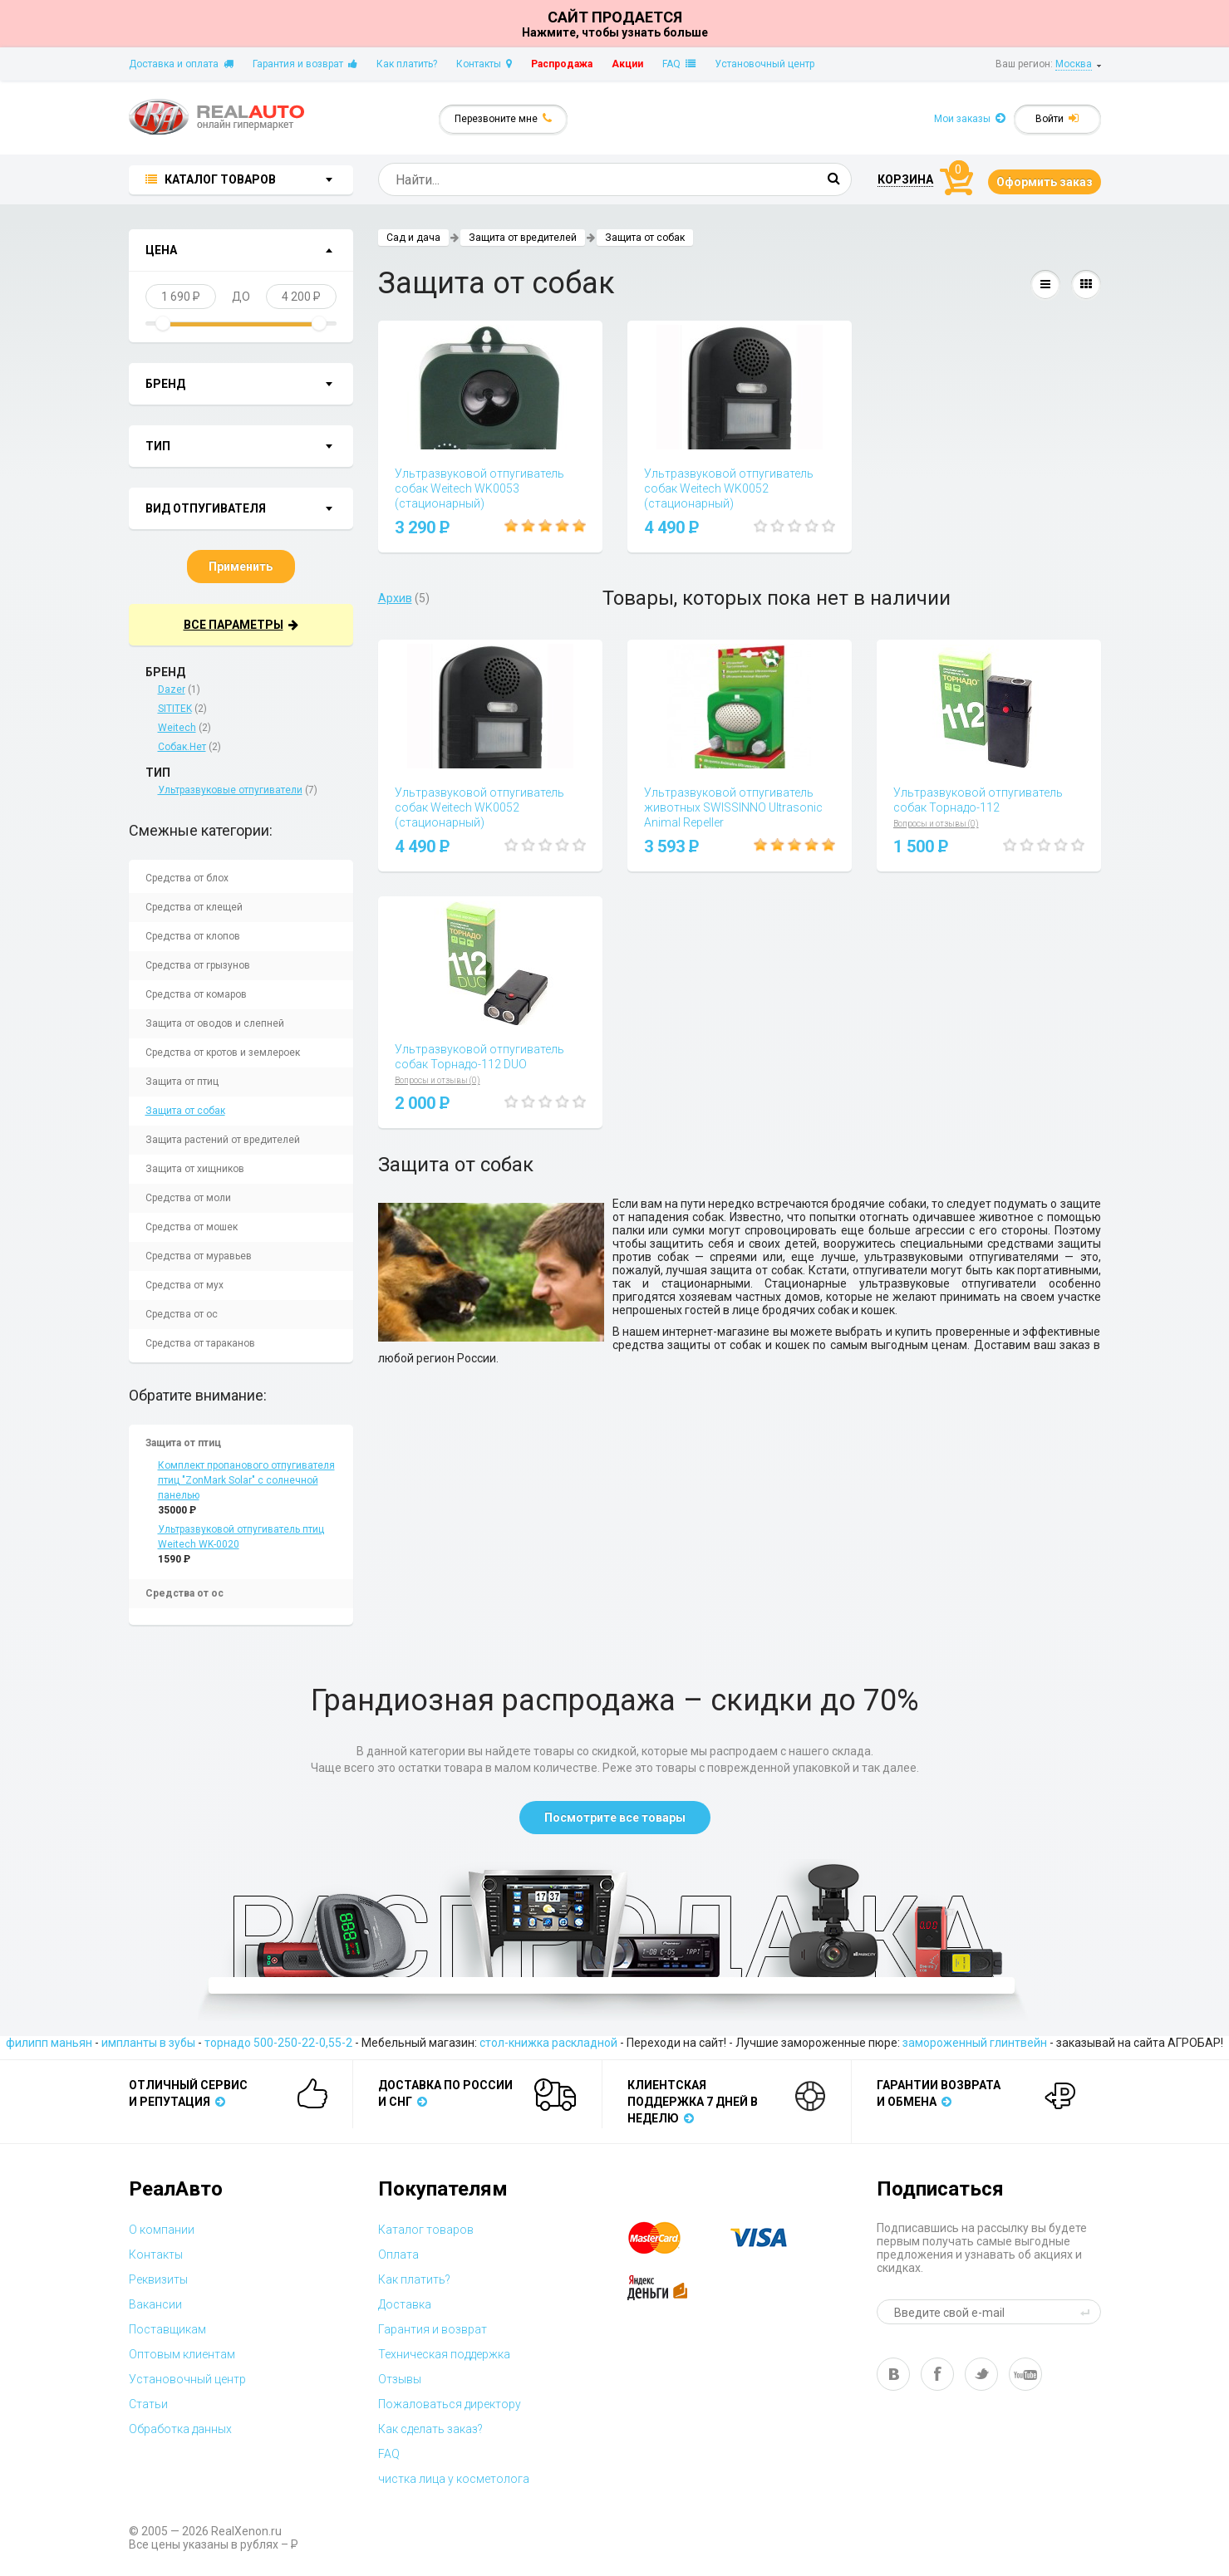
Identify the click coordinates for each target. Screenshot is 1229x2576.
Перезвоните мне (503, 118)
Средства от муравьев (198, 1256)
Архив (395, 598)
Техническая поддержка (444, 2354)
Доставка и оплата (181, 64)
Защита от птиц (182, 1081)
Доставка (404, 2304)
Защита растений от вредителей (222, 1140)
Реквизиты (158, 2279)
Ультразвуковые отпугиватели (230, 790)
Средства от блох (187, 878)
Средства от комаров (196, 994)
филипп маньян (49, 2042)
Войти (1057, 118)
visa (771, 2238)
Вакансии (155, 2304)
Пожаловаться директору (449, 2404)
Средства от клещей (194, 907)
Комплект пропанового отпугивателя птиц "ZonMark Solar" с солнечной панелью (246, 1480)
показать (284, 252)
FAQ (679, 64)
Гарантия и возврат (305, 64)
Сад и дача (413, 237)
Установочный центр (764, 64)
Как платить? (406, 64)
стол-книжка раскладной (548, 2042)
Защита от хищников (194, 1169)
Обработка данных (180, 2429)
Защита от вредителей (523, 237)
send (1087, 2311)
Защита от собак (185, 1110)
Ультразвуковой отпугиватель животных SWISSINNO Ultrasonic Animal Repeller (733, 807)
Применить (241, 566)
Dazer (171, 689)
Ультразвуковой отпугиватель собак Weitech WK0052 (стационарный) (729, 488)
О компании (161, 2229)
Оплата (398, 2254)
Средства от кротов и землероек (222, 1052)
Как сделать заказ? (430, 2429)
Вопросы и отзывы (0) (936, 823)
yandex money (668, 2287)
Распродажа (561, 64)
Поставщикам (167, 2329)
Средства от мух (184, 1285)
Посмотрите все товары (615, 1817)
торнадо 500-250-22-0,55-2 (278, 2042)
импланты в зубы (148, 2042)
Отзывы (399, 2379)
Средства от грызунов (197, 965)
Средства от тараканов (200, 1343)
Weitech (177, 728)
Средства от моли (188, 1198)
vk (893, 2374)
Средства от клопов (192, 936)
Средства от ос (181, 1314)
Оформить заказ (1044, 182)
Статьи (148, 2404)
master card (668, 2238)
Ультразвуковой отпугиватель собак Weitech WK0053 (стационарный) (479, 488)
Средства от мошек (191, 1227)
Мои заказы (969, 118)
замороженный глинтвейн (974, 2042)
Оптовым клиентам (182, 2354)
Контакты (484, 64)
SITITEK (175, 708)
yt (1025, 2374)
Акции (627, 64)
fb (937, 2374)
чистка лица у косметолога (453, 2478)
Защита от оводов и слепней (214, 1023)
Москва (1073, 64)
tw (981, 2374)
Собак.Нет (182, 747)
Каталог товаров (426, 2229)
